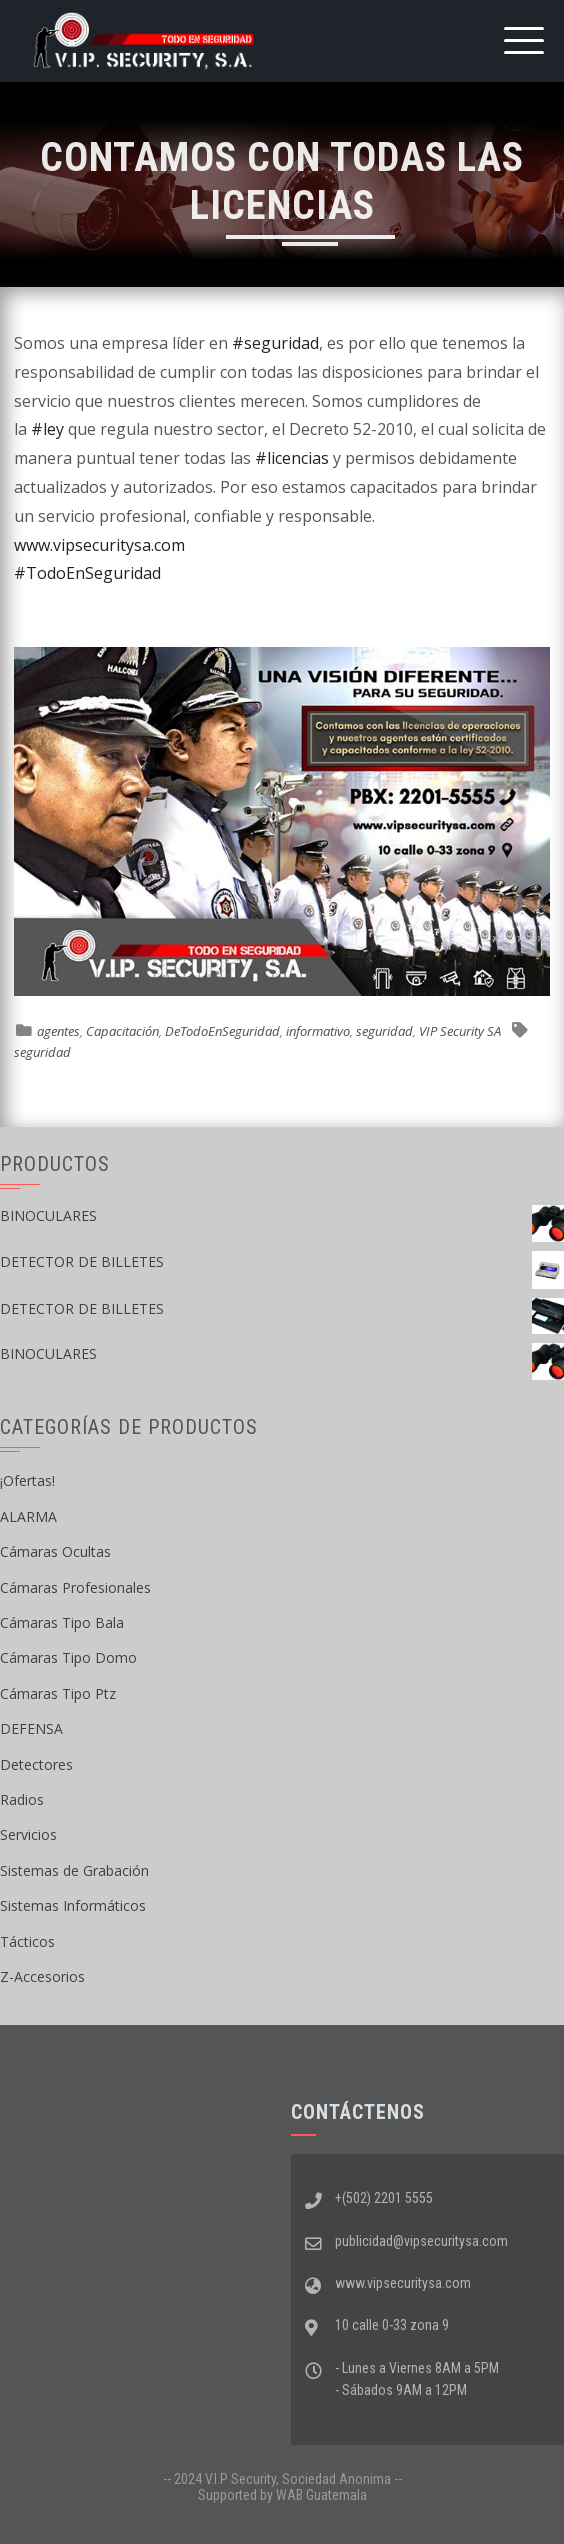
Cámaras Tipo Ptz (58, 1693)
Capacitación (122, 1031)
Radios (22, 1799)
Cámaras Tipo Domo (68, 1657)
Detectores (36, 1764)
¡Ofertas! (27, 1480)
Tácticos (27, 1941)
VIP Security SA (460, 1031)
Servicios (28, 1834)
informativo (318, 1031)
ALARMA (28, 1516)
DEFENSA (31, 1728)
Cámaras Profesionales (75, 1587)
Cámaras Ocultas (55, 1551)
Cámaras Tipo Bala (62, 1622)
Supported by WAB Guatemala (282, 2495)
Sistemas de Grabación (74, 1870)
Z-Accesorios (42, 1976)
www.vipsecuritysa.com (99, 545)
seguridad (384, 1031)
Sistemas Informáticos (73, 1905)
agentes (58, 1031)
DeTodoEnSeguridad (222, 1031)
